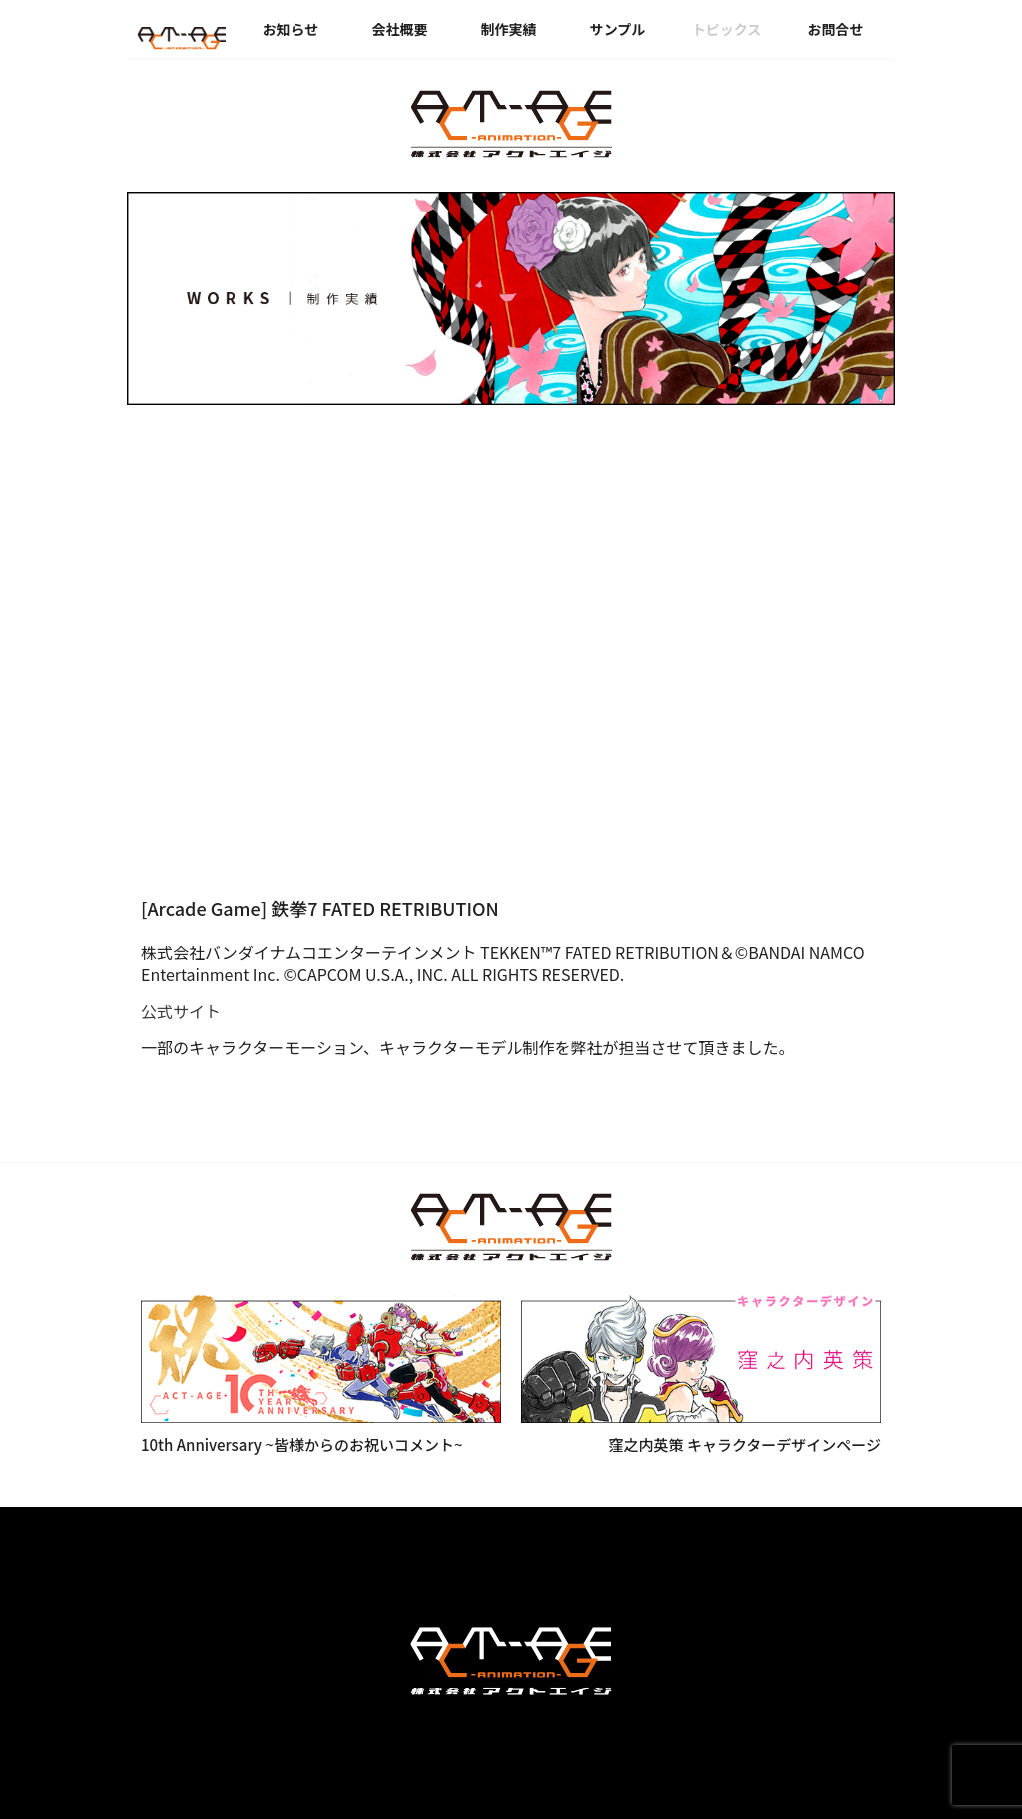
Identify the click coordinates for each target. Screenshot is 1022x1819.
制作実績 (509, 29)
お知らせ (291, 29)
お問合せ (836, 29)
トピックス (727, 29)
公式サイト (181, 1011)
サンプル (618, 29)
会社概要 (400, 29)
